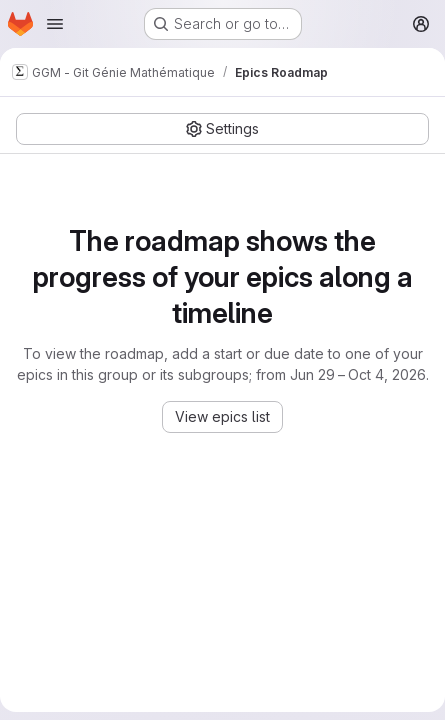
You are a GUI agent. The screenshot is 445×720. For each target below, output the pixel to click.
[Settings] (222, 129)
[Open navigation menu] (55, 24)
